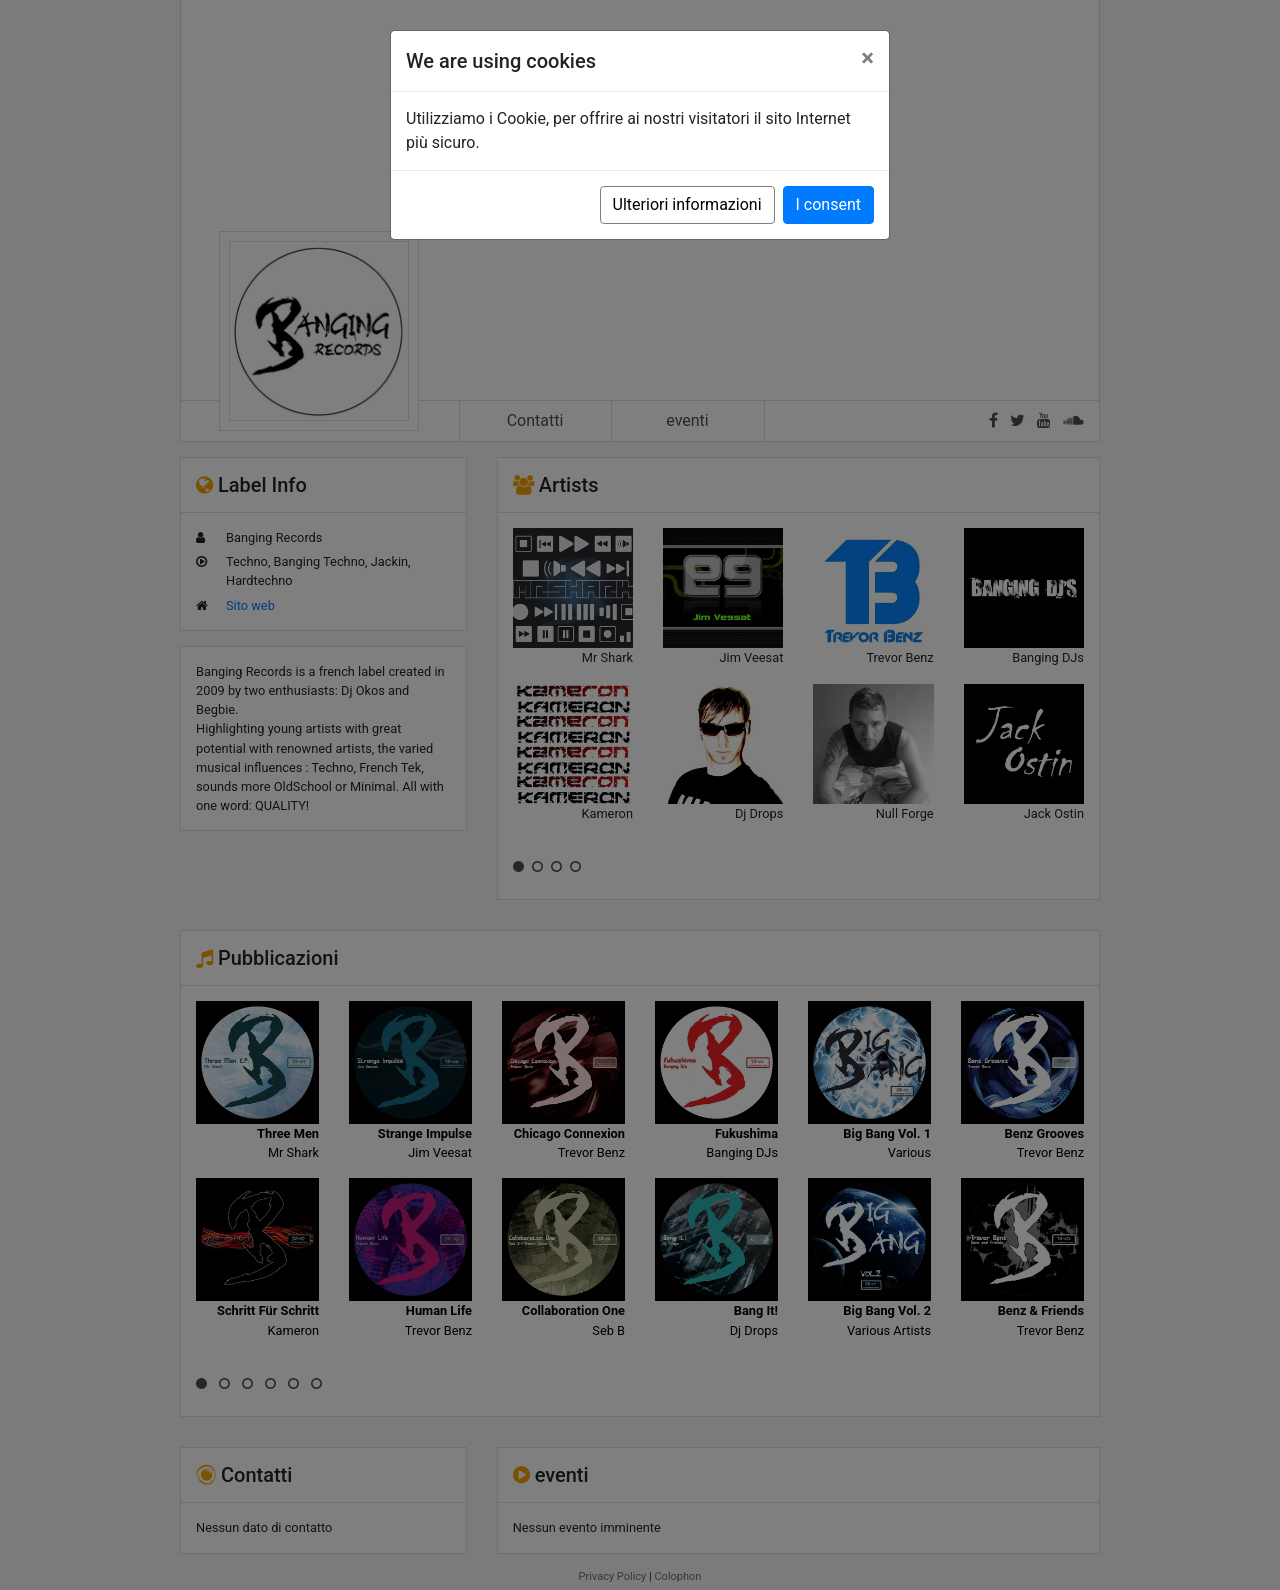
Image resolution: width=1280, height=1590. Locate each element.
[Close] (867, 58)
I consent (828, 204)
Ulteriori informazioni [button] (687, 204)
